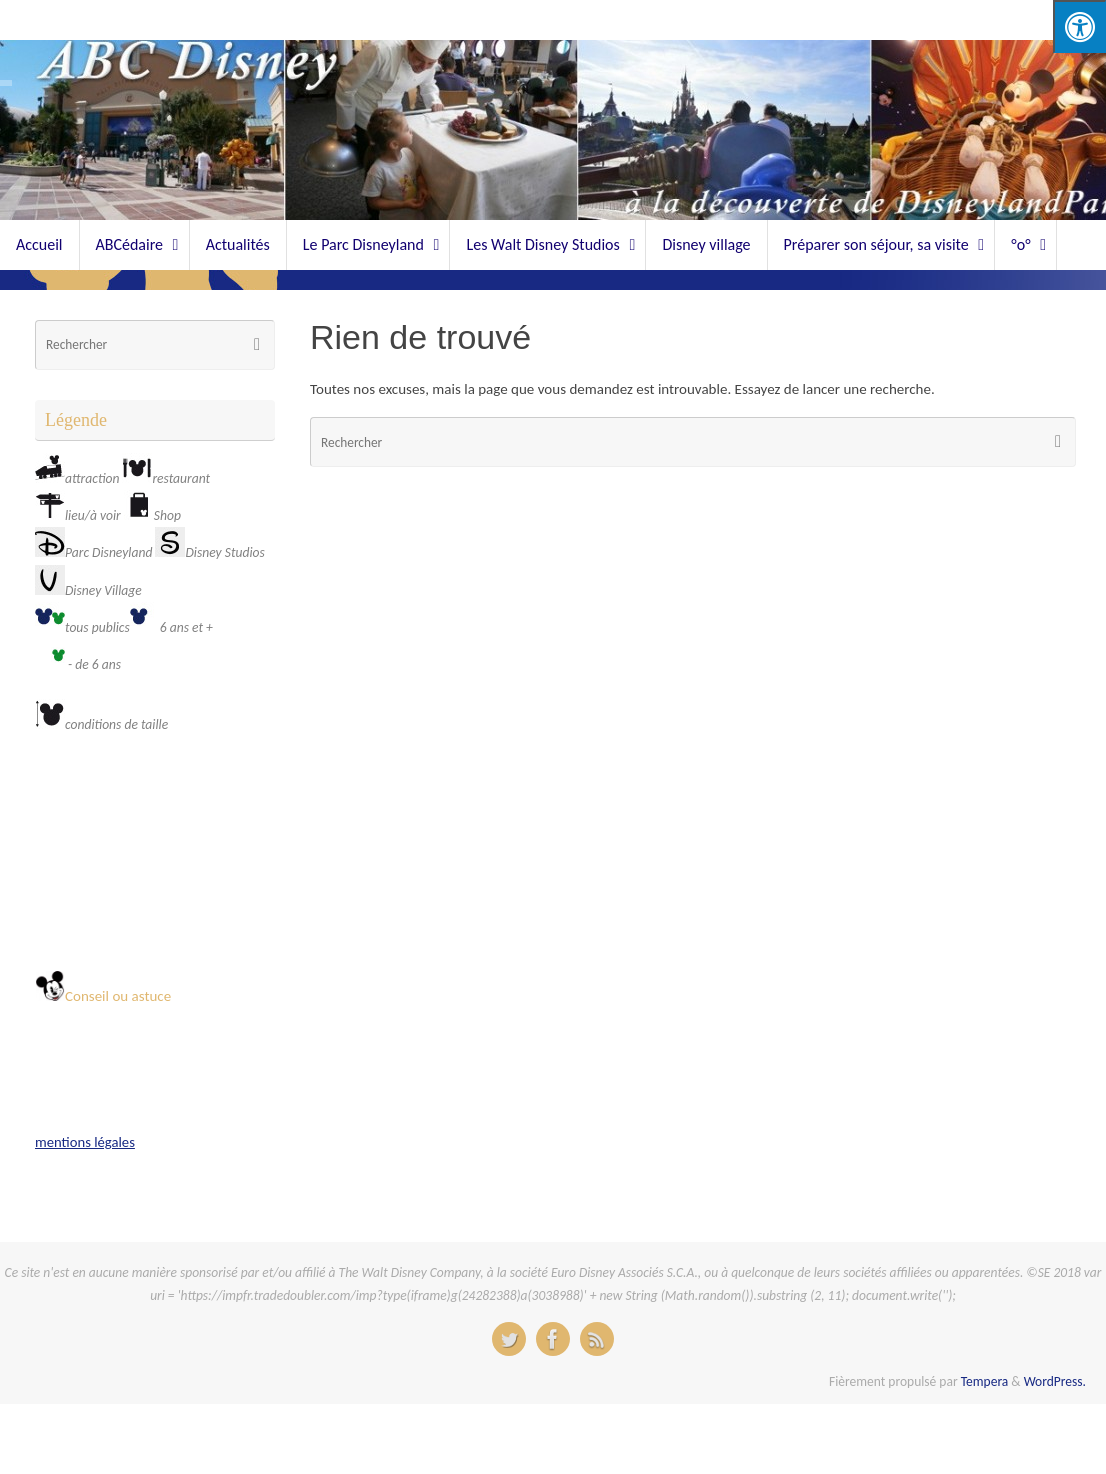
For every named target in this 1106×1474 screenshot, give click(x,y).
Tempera (985, 1381)
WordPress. (1055, 1381)
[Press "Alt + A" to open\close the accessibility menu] (1079, 26)
